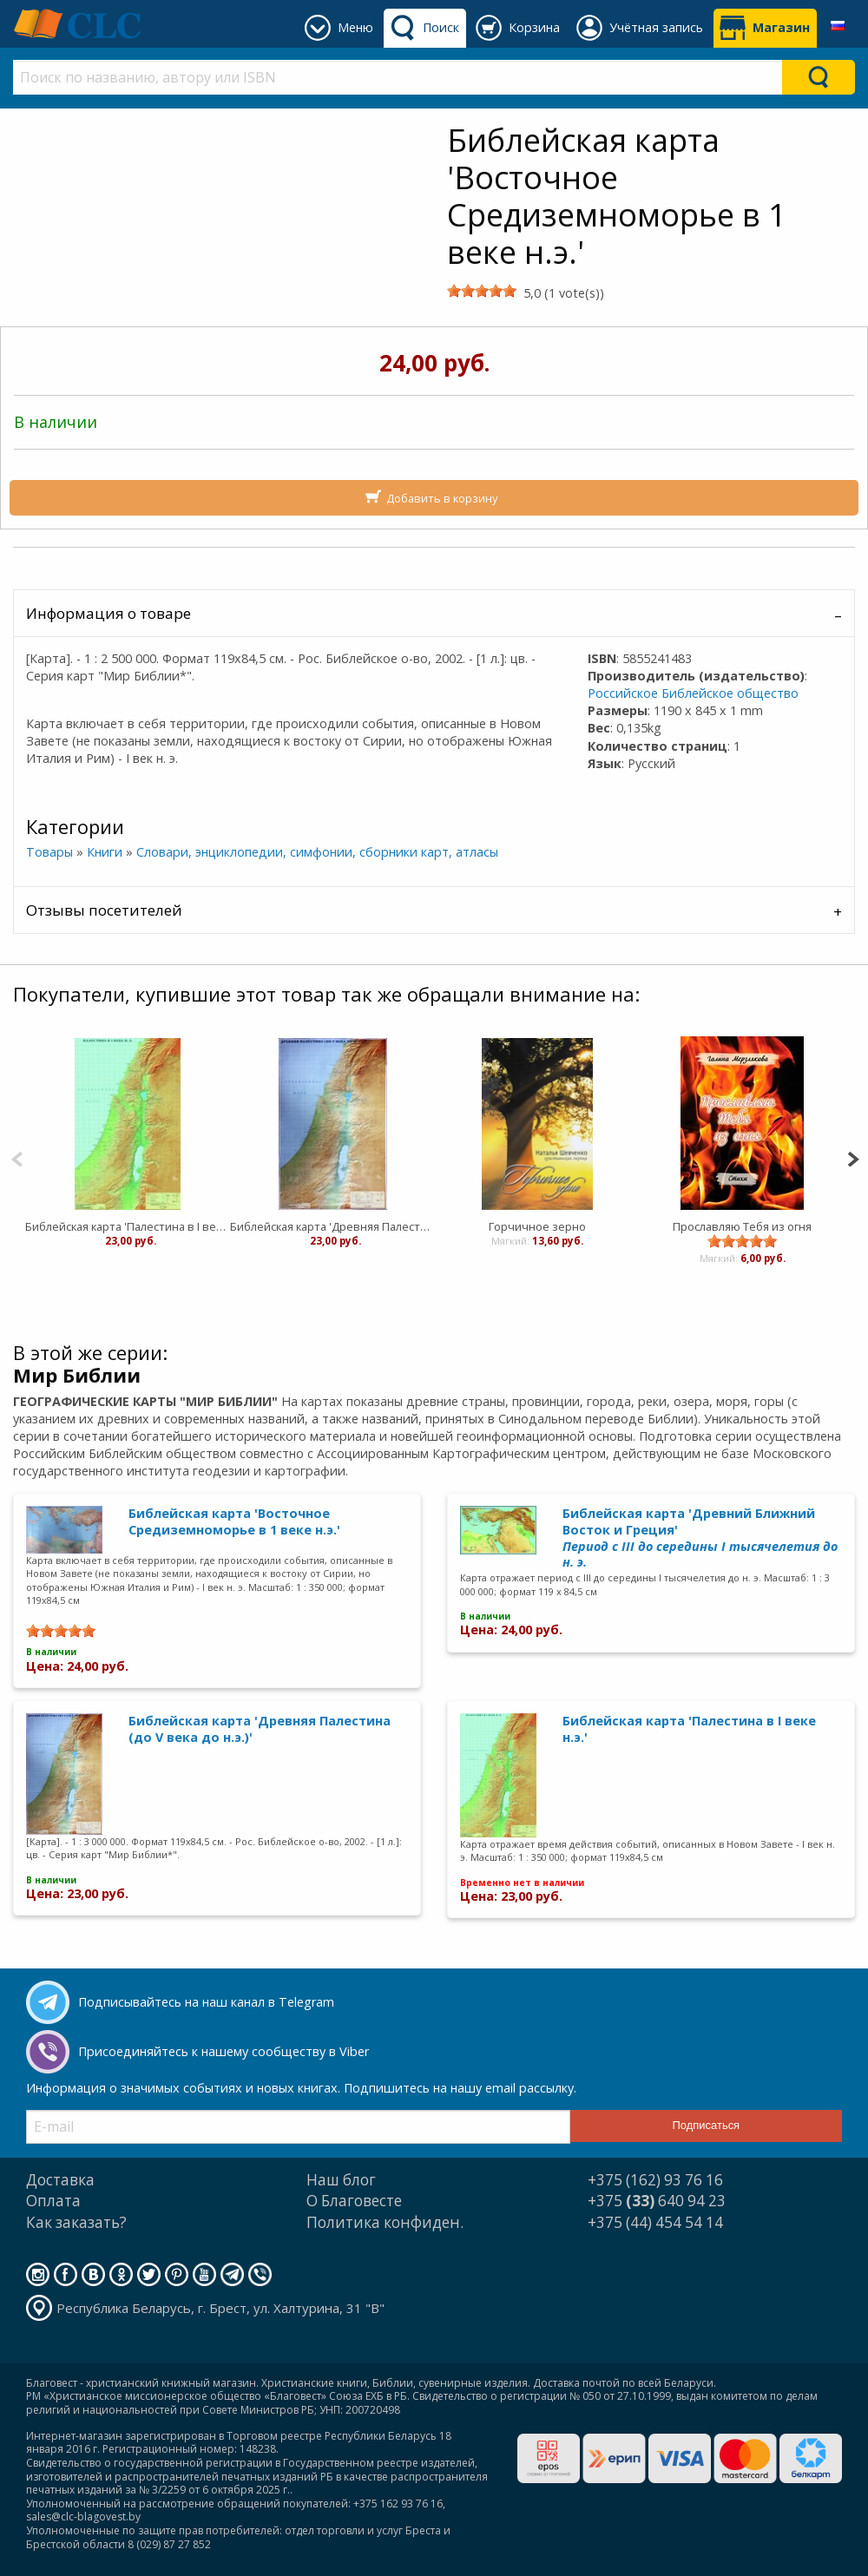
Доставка (60, 2180)
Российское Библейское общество (693, 693)
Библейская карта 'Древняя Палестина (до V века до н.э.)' (332, 1226)
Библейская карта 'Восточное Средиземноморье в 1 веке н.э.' (234, 1521)
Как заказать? (76, 2222)
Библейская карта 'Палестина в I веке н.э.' (127, 1226)
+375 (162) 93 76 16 (655, 2180)
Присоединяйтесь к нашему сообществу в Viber (223, 2051)
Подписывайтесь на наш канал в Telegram (206, 2002)
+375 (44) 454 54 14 (655, 2222)
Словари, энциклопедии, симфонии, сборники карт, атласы (317, 852)
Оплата (53, 2201)
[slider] (481, 291)
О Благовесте (354, 2201)
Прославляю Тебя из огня (742, 1226)
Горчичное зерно (537, 1226)
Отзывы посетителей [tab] (104, 910)
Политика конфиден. (385, 2222)
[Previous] (16, 1157)
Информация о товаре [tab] (108, 613)
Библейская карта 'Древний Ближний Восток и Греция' (700, 1537)
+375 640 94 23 (657, 2201)
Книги (104, 852)
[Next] (852, 1157)
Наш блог (341, 2180)
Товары (49, 852)
